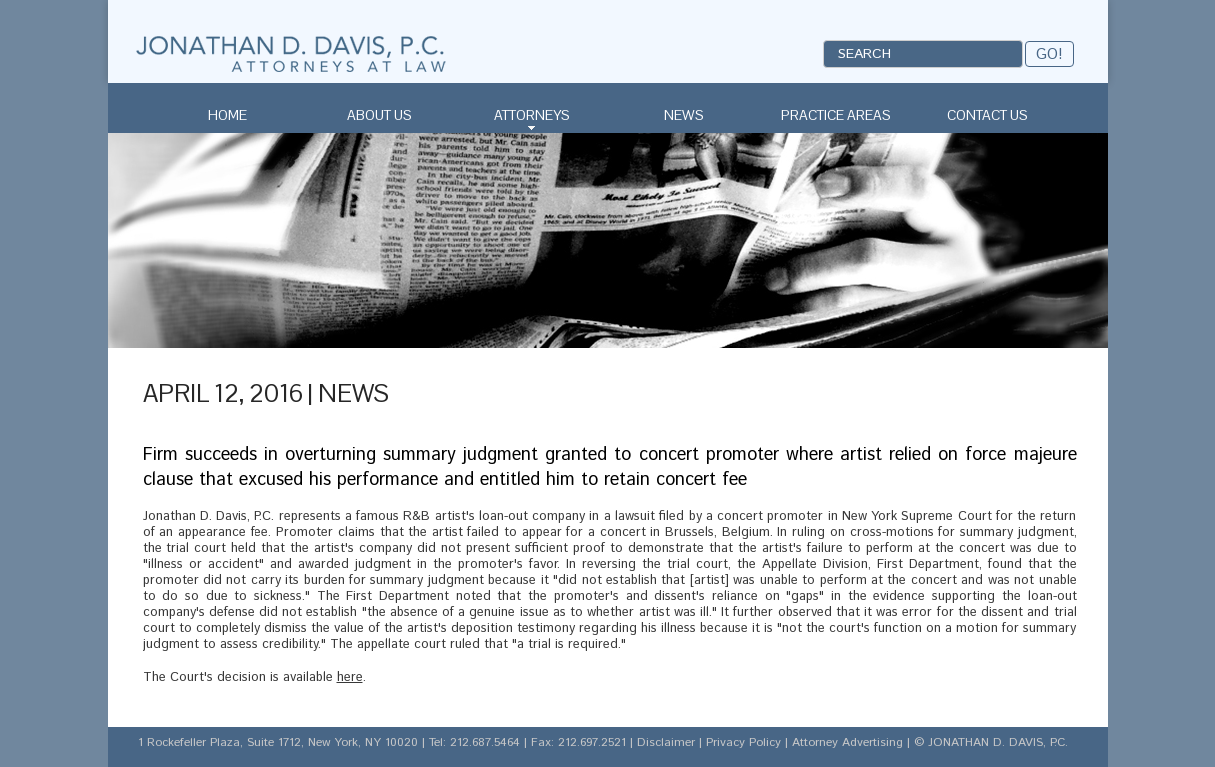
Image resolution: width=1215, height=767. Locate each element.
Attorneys (532, 115)
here (350, 677)
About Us (379, 115)
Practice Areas (836, 115)
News (684, 115)
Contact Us (987, 115)
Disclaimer (666, 742)
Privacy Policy (743, 742)
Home (227, 115)
